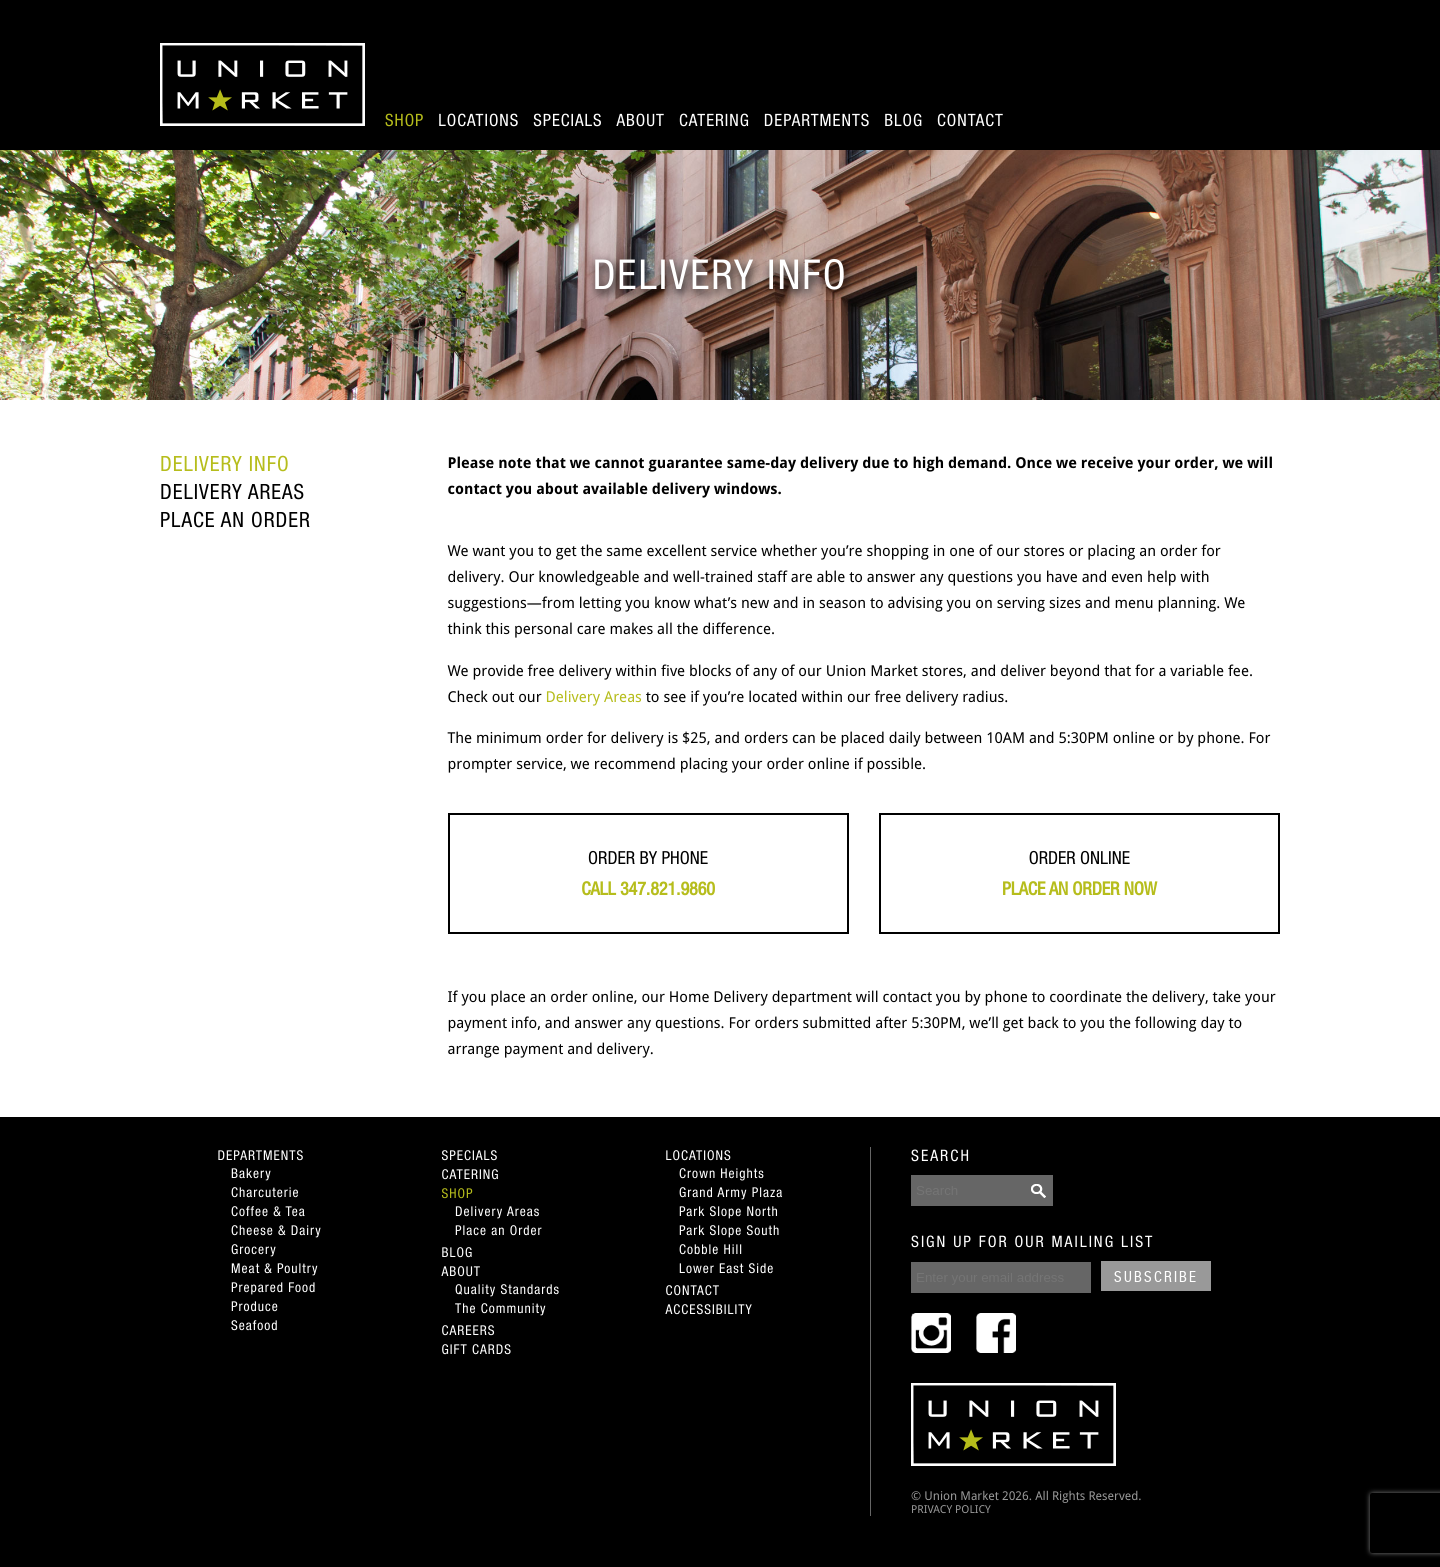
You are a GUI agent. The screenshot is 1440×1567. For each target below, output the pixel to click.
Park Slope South (729, 1230)
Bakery (251, 1173)
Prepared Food (273, 1287)
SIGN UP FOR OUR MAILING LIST (1032, 1242)
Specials (567, 120)
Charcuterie (265, 1192)
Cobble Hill (711, 1249)
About (641, 120)
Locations (478, 120)
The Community (500, 1308)
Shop (404, 120)
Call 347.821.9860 (648, 888)
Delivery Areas (232, 492)
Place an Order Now (1079, 888)
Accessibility (709, 1309)
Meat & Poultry (275, 1268)
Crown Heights (722, 1173)
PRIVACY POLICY (951, 1509)
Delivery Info (225, 464)
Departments (817, 120)
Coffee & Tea (268, 1211)
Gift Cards (477, 1349)
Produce (255, 1306)
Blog (903, 120)
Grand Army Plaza (731, 1192)
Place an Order (235, 520)
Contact (970, 120)
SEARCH (941, 1156)
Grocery (254, 1249)
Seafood (254, 1325)
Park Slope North (729, 1211)
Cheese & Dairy (276, 1230)
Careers (469, 1330)
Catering (714, 120)
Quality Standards (507, 1289)
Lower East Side (726, 1268)
